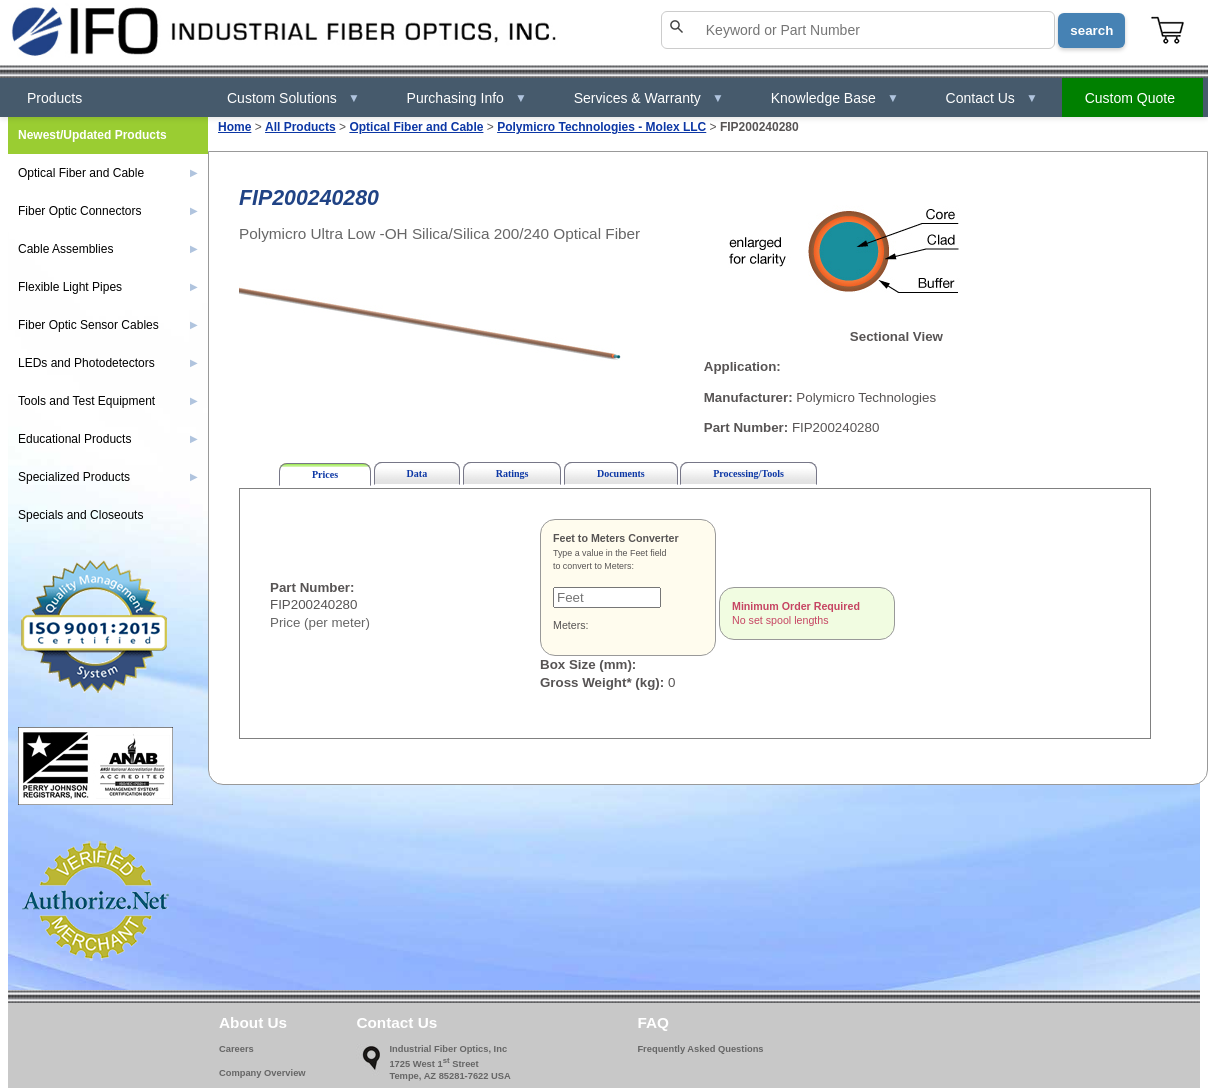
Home (234, 127)
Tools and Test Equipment (108, 401)
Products (54, 98)
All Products (300, 127)
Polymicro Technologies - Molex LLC (601, 127)
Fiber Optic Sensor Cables (108, 325)
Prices (325, 474)
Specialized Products (108, 477)
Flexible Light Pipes (108, 287)
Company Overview (262, 1073)
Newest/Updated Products (92, 135)
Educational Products (108, 439)
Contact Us (992, 98)
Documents (621, 473)
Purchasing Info (467, 98)
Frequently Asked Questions (700, 1049)
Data (417, 473)
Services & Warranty (649, 98)
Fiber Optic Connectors (108, 211)
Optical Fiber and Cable (416, 127)
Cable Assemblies (108, 249)
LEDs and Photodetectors (108, 363)
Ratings (512, 473)
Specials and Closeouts (80, 515)
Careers (236, 1049)
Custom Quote (1130, 98)
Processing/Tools (748, 473)
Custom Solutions (293, 98)
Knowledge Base (835, 98)
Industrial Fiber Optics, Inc (448, 1049)
